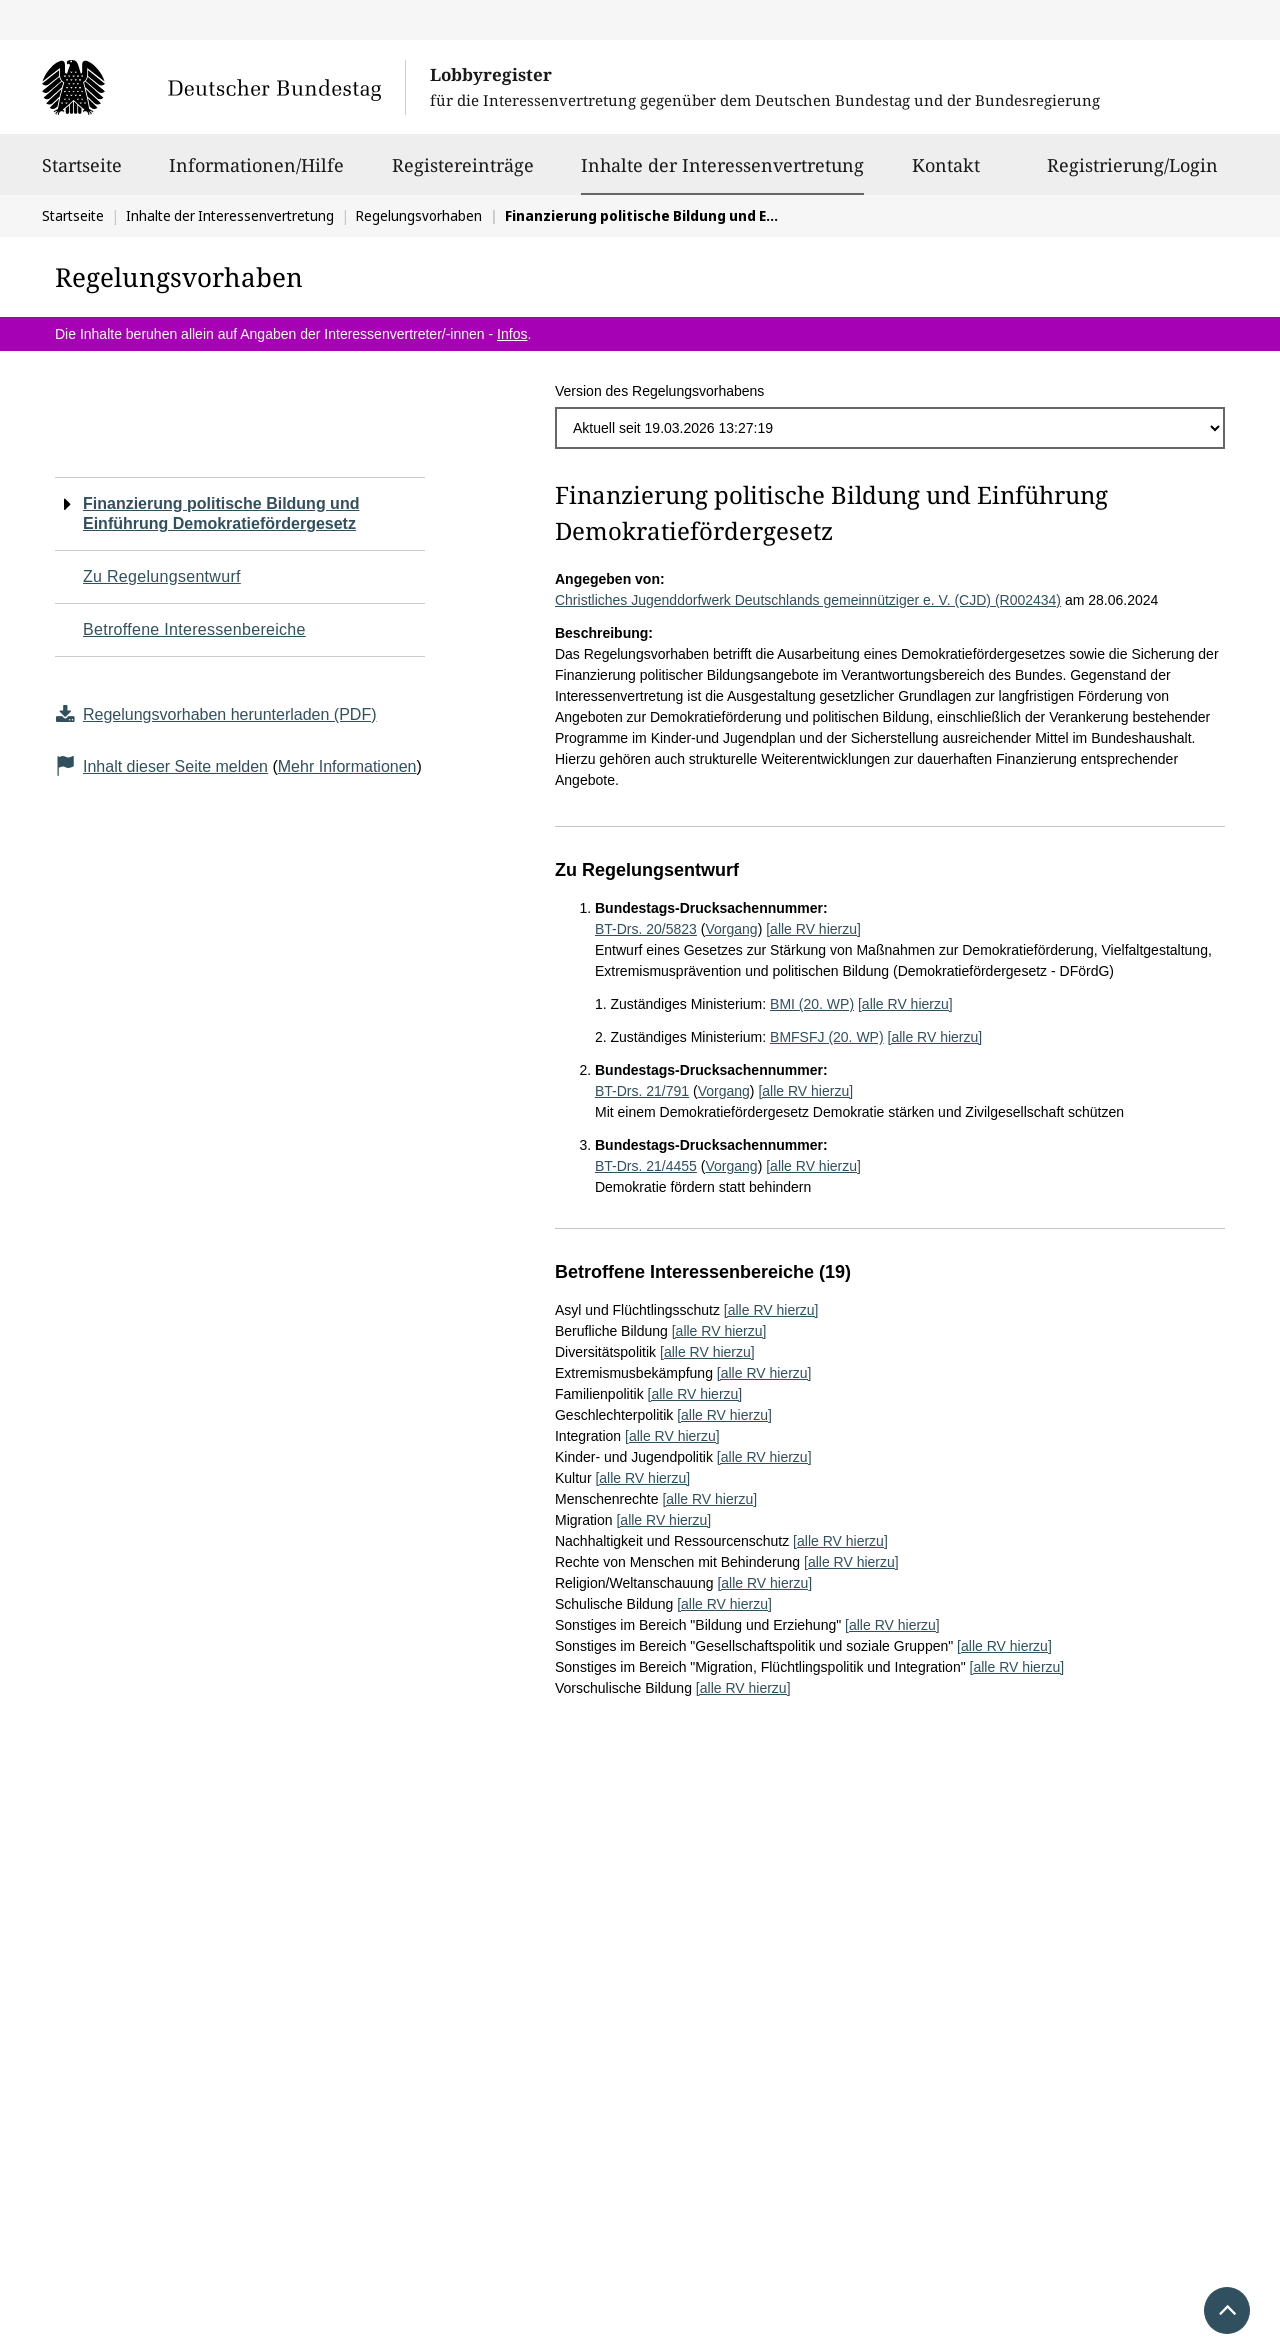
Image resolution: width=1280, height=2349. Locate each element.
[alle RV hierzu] (813, 929)
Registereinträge (463, 174)
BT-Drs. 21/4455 (646, 1166)
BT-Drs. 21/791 (642, 1091)
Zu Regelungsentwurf (162, 576)
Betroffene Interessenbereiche (194, 629)
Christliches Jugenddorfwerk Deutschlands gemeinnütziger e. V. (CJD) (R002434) (808, 600)
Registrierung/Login (1132, 174)
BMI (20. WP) (812, 1004)
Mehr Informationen (347, 766)
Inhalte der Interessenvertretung (722, 165)
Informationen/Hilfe (256, 174)
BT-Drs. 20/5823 (646, 929)
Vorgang (731, 929)
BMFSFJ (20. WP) (827, 1037)
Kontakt (946, 174)
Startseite (82, 174)
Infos (512, 334)
